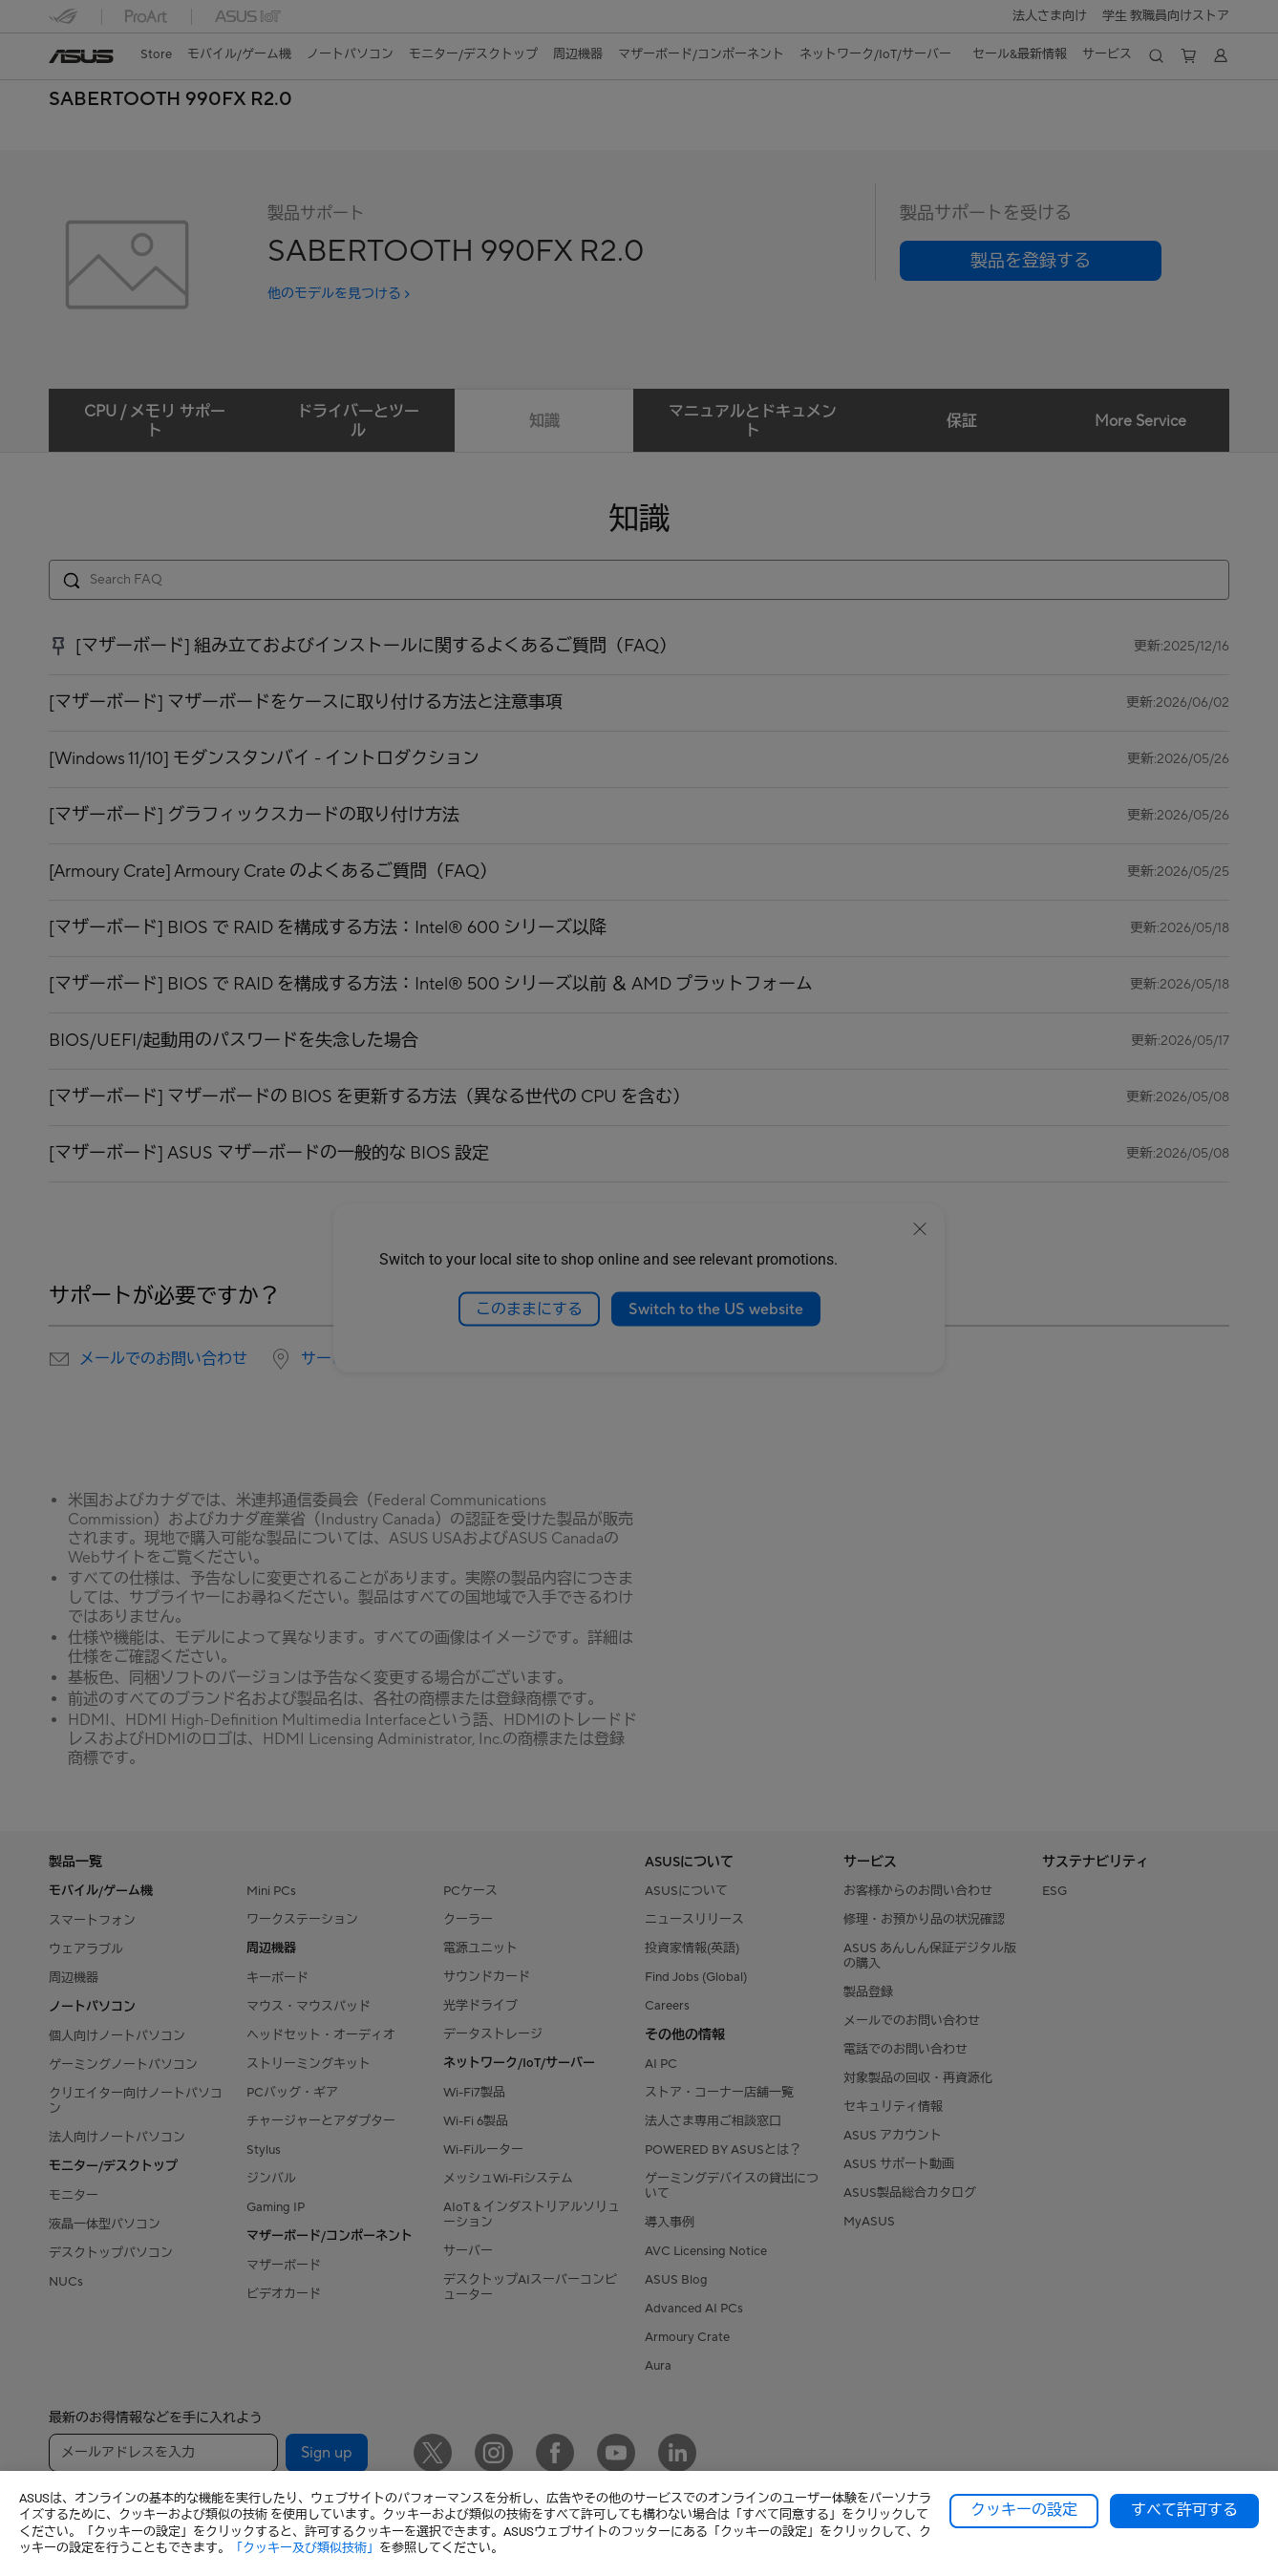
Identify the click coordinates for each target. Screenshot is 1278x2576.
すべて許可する (1184, 2510)
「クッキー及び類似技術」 (304, 2548)
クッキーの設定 (1023, 2510)
